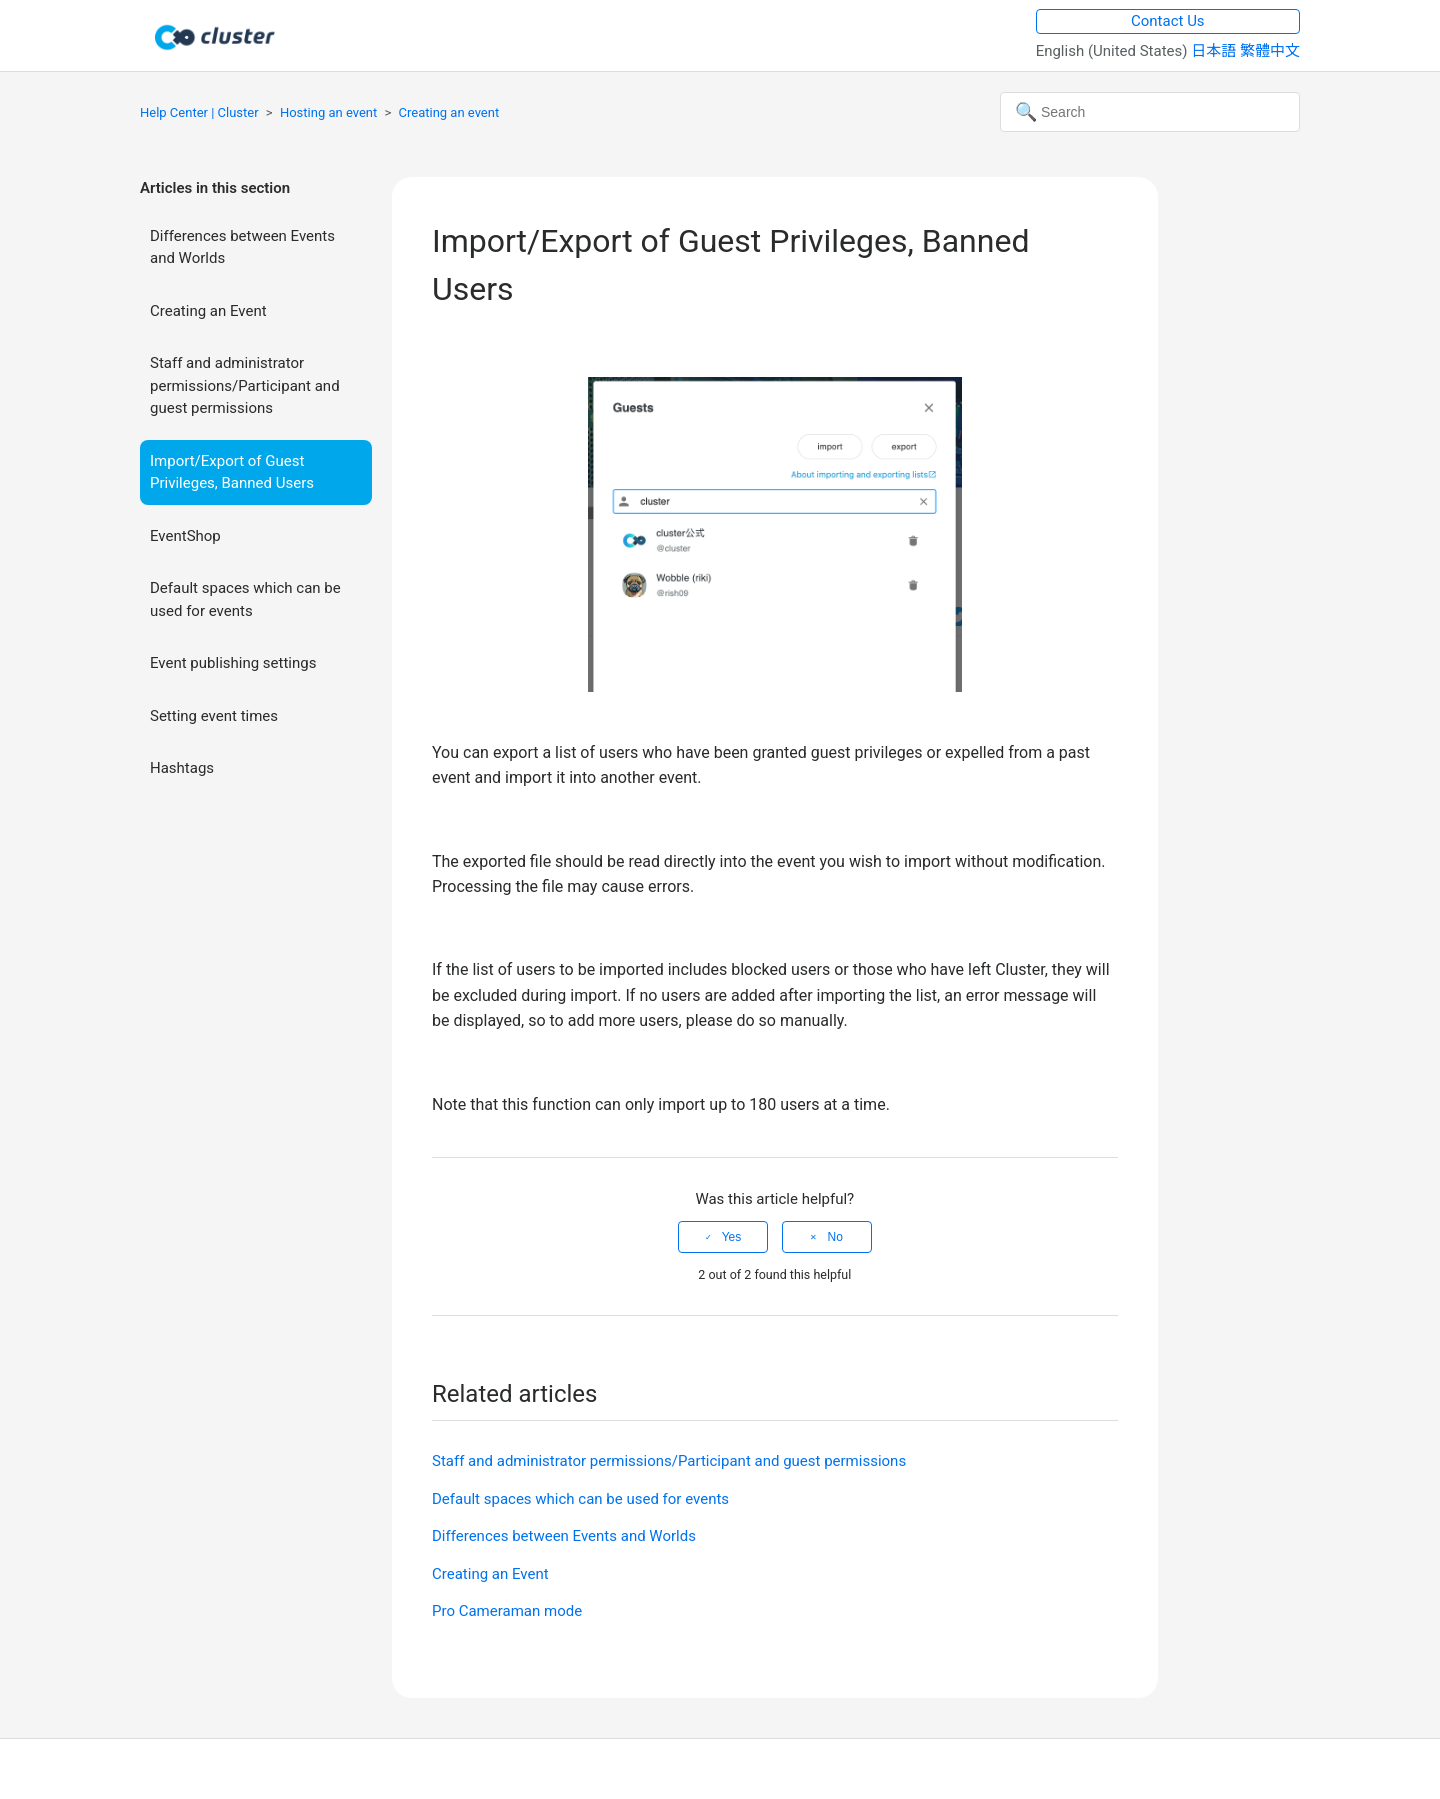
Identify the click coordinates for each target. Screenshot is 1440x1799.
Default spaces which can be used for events (245, 599)
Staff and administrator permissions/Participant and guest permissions (245, 385)
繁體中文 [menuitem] (1270, 51)
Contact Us (1168, 21)
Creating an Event (208, 311)
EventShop (185, 536)
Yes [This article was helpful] (732, 1237)
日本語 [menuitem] (1215, 51)
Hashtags (182, 768)
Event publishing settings (233, 663)
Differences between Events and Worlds (242, 247)
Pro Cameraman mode (507, 1611)
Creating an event (449, 112)
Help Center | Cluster (199, 112)
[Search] (1150, 112)
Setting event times (214, 716)
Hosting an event (328, 112)
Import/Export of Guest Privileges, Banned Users (232, 472)
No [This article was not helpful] (834, 1237)
